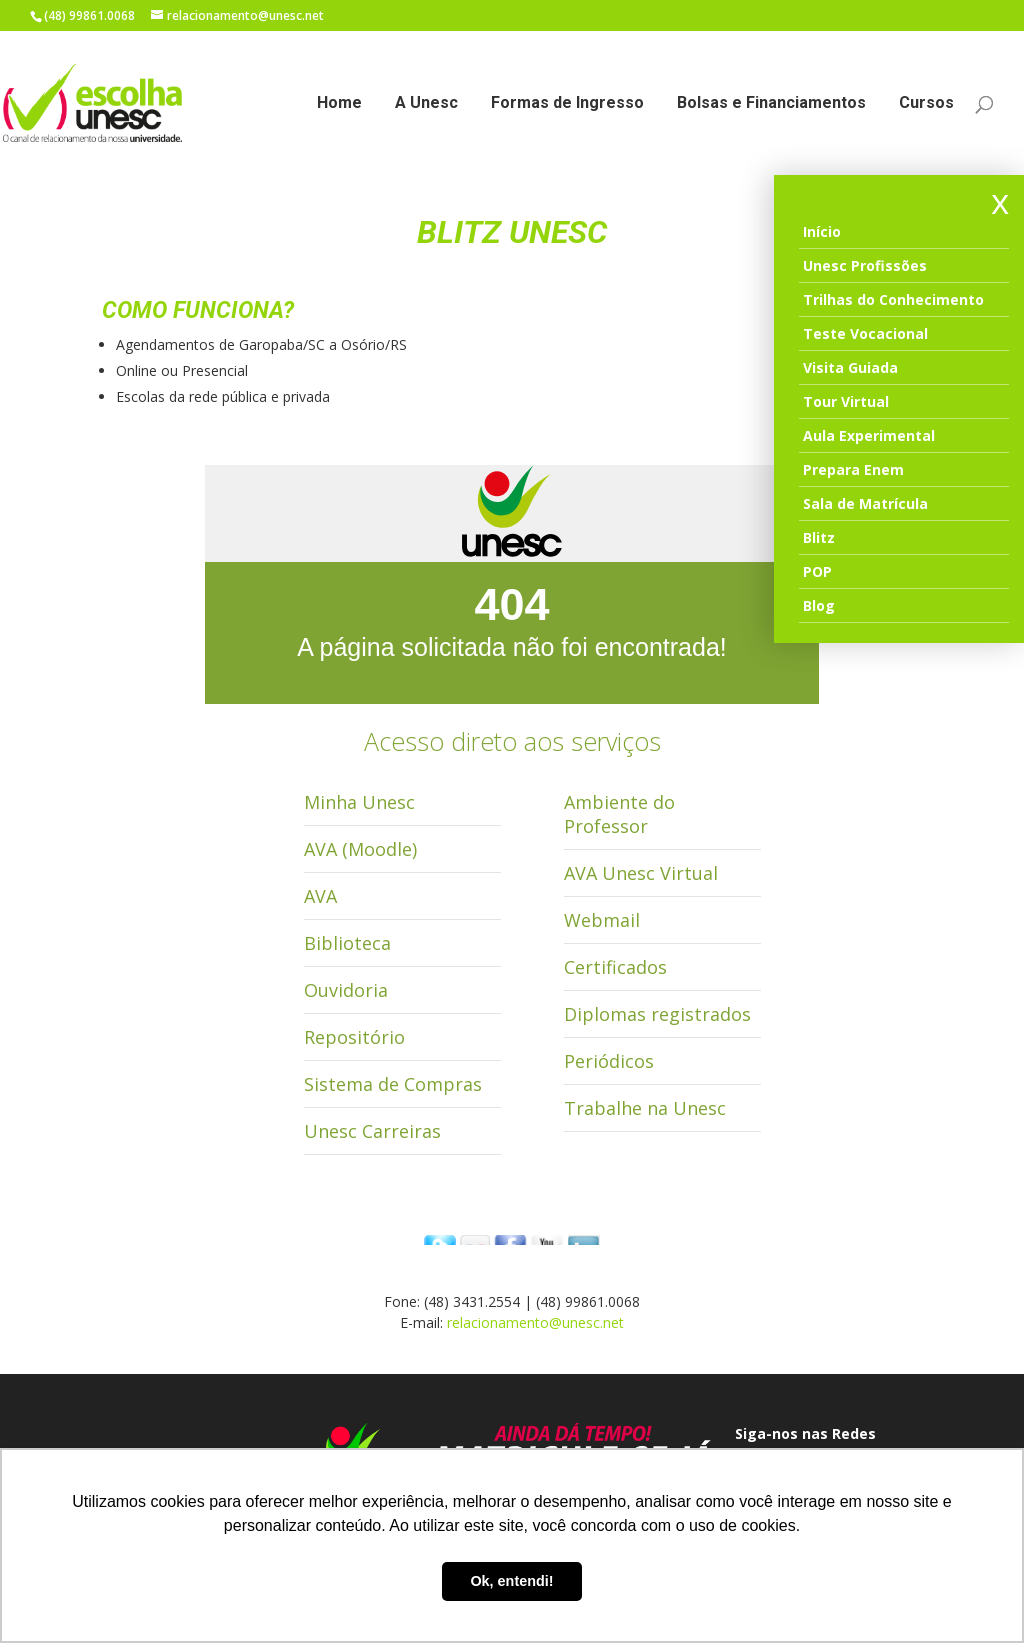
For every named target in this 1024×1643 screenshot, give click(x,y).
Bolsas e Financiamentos (771, 104)
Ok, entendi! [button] (511, 1581)
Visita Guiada (850, 367)
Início (822, 231)
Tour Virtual (846, 401)
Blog (819, 605)
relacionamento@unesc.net (535, 1322)
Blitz (819, 537)
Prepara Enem (853, 469)
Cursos (926, 104)
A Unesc (426, 104)
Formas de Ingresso (567, 104)
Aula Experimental (869, 435)
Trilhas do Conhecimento (893, 299)
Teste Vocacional (865, 333)
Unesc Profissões (865, 265)
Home (339, 104)
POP (817, 571)
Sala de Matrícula (865, 503)
